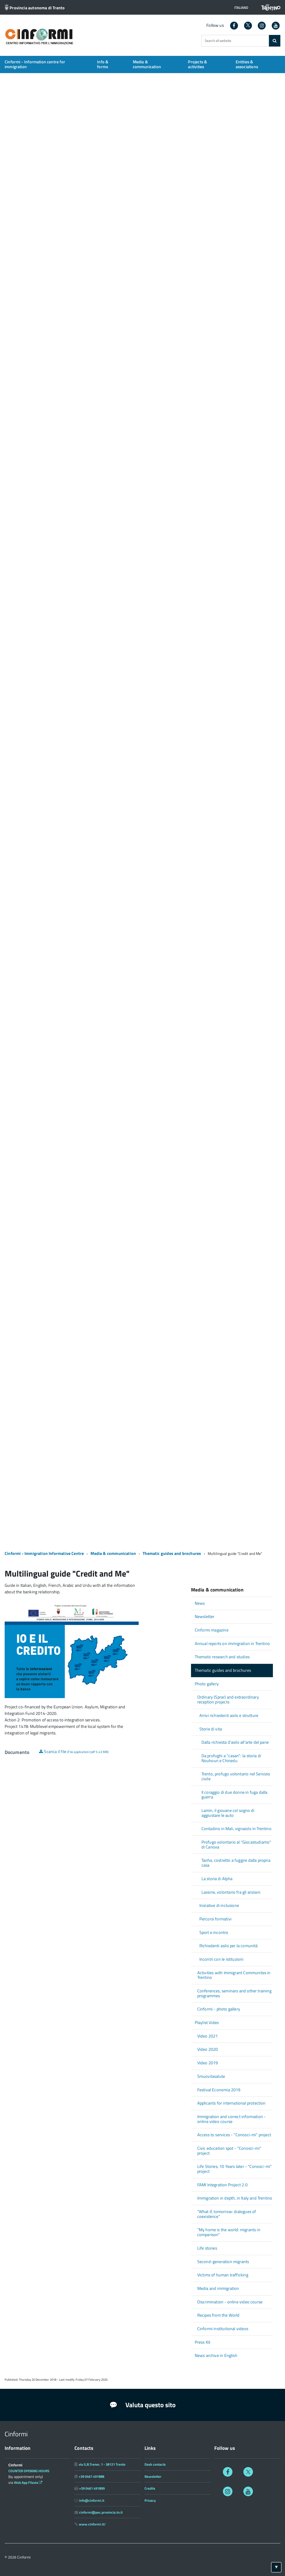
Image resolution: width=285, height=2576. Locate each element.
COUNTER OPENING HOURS (29, 2471)
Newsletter (205, 1616)
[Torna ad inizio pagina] (276, 2567)
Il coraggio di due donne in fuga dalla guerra (234, 1794)
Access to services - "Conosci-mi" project (234, 2135)
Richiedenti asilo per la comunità (228, 1946)
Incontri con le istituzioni (221, 1959)
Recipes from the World (218, 2315)
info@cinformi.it (91, 2500)
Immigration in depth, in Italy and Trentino (234, 2198)
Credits (149, 2488)
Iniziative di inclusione (219, 1905)
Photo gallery (207, 1684)
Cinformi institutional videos (222, 2329)
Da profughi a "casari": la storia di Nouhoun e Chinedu (231, 1758)
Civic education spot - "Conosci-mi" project (229, 2150)
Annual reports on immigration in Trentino (232, 1643)
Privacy (150, 2500)
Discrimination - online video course (229, 2302)
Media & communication (147, 64)
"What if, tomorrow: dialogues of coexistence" (226, 2214)
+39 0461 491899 (92, 2488)
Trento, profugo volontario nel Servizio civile (235, 1776)
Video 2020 (207, 2049)
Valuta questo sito (142, 2405)
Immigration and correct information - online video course (231, 2119)
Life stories (207, 2248)
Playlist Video (207, 2022)
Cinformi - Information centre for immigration (35, 64)
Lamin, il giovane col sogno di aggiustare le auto (227, 1812)
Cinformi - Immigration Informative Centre (44, 1553)
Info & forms (102, 64)
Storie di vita (210, 1729)
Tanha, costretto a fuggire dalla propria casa (235, 1862)
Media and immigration (218, 2288)
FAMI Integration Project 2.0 (222, 2185)
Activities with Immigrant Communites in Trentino (234, 1975)
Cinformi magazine (211, 1630)
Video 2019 (207, 2063)
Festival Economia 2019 (219, 2090)
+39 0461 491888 (91, 2476)
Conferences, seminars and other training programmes (234, 1993)
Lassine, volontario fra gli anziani (230, 1892)
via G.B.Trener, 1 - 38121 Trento (102, 2464)
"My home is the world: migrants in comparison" (228, 2232)
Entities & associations (247, 64)
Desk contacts (155, 2464)
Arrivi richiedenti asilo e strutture (228, 1715)
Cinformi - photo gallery (218, 2009)
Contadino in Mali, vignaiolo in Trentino (236, 1828)
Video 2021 (207, 2036)
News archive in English (216, 2355)
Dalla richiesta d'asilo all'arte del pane (235, 1742)
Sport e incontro (213, 1932)
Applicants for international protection (231, 2103)
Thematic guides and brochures (172, 1553)
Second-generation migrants (223, 2261)
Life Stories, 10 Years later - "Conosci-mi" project (234, 2168)
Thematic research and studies (222, 1657)
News (200, 1603)
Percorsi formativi (215, 1919)
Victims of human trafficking (222, 2275)
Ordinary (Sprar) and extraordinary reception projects (228, 1699)
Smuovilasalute (211, 2076)
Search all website (218, 41)
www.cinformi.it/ (92, 2524)
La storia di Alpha (216, 1878)
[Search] (274, 41)
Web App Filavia (28, 2482)
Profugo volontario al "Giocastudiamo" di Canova (236, 1844)
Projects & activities (197, 64)
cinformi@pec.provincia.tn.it (101, 2512)
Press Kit (203, 2342)
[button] (241, 8)
